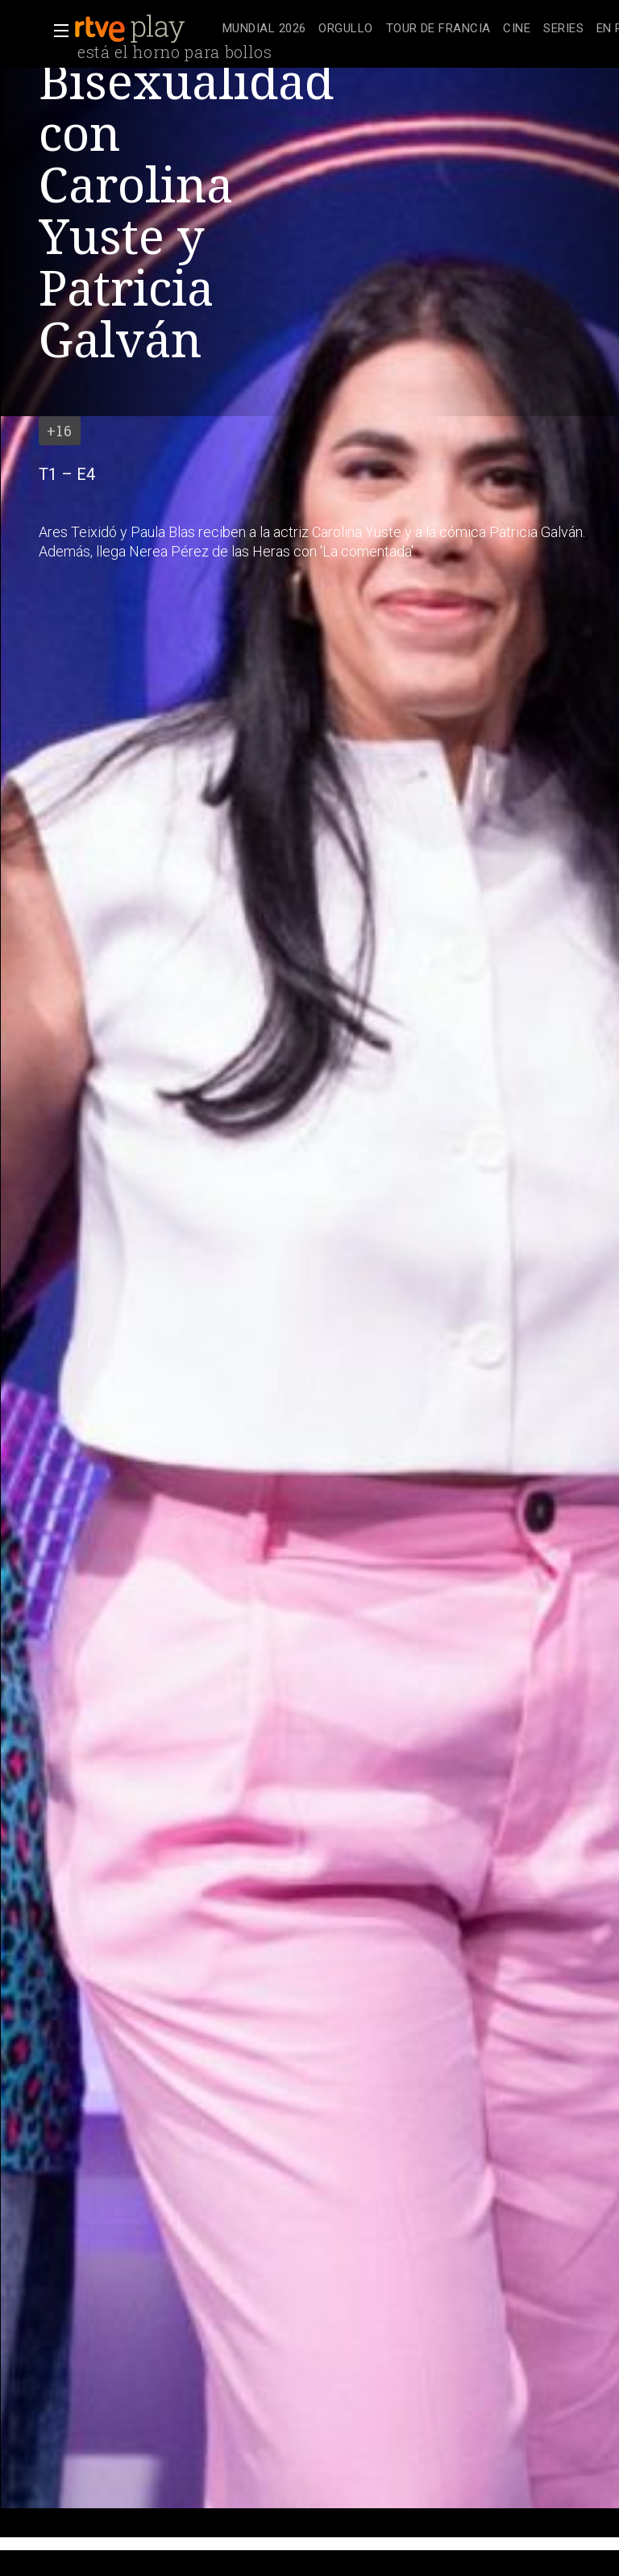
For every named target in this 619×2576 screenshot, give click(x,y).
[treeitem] (263, 29)
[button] (56, 30)
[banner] (145, 29)
